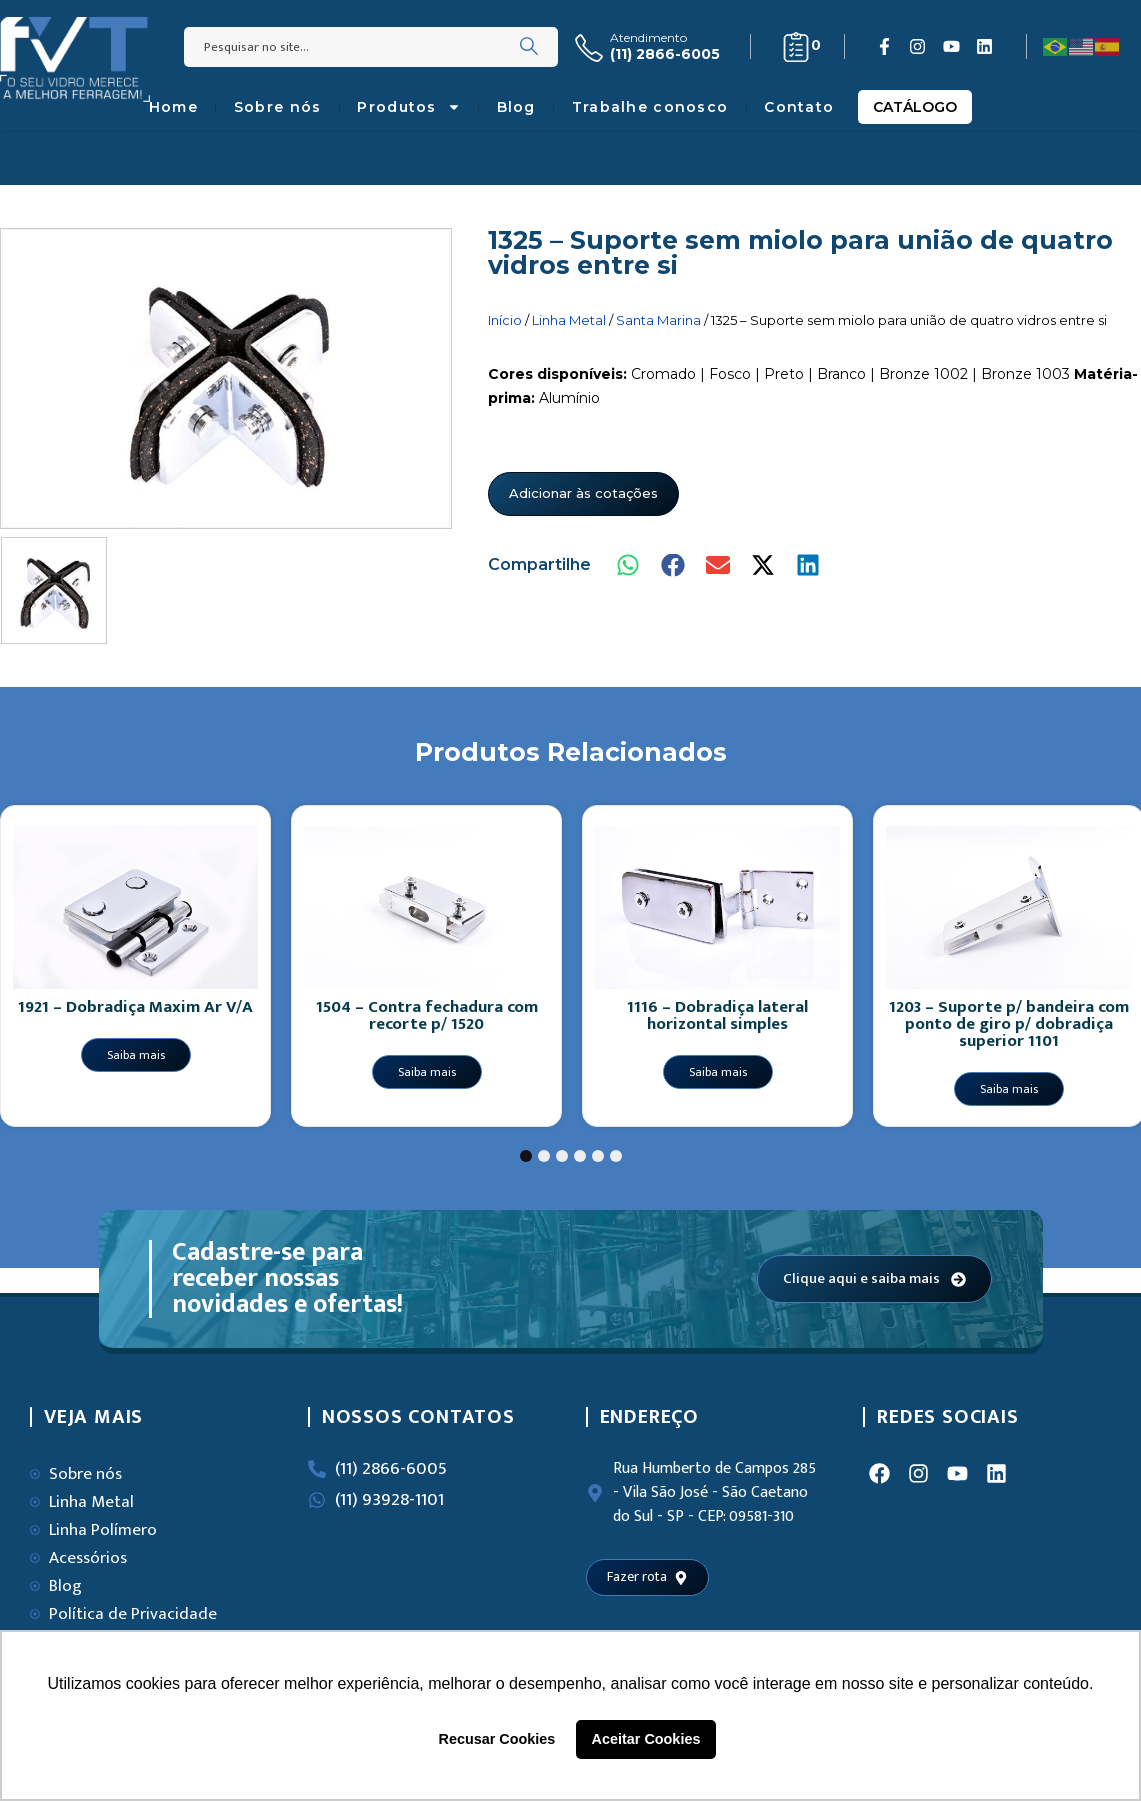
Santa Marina (658, 320)
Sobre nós (278, 107)
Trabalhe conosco (650, 107)
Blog (516, 107)
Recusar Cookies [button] (497, 1739)
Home (173, 107)
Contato (799, 107)
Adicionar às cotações (583, 493)
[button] (629, 565)
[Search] (529, 47)
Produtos (408, 107)
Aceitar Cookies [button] (646, 1739)
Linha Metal (569, 320)
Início (505, 320)
